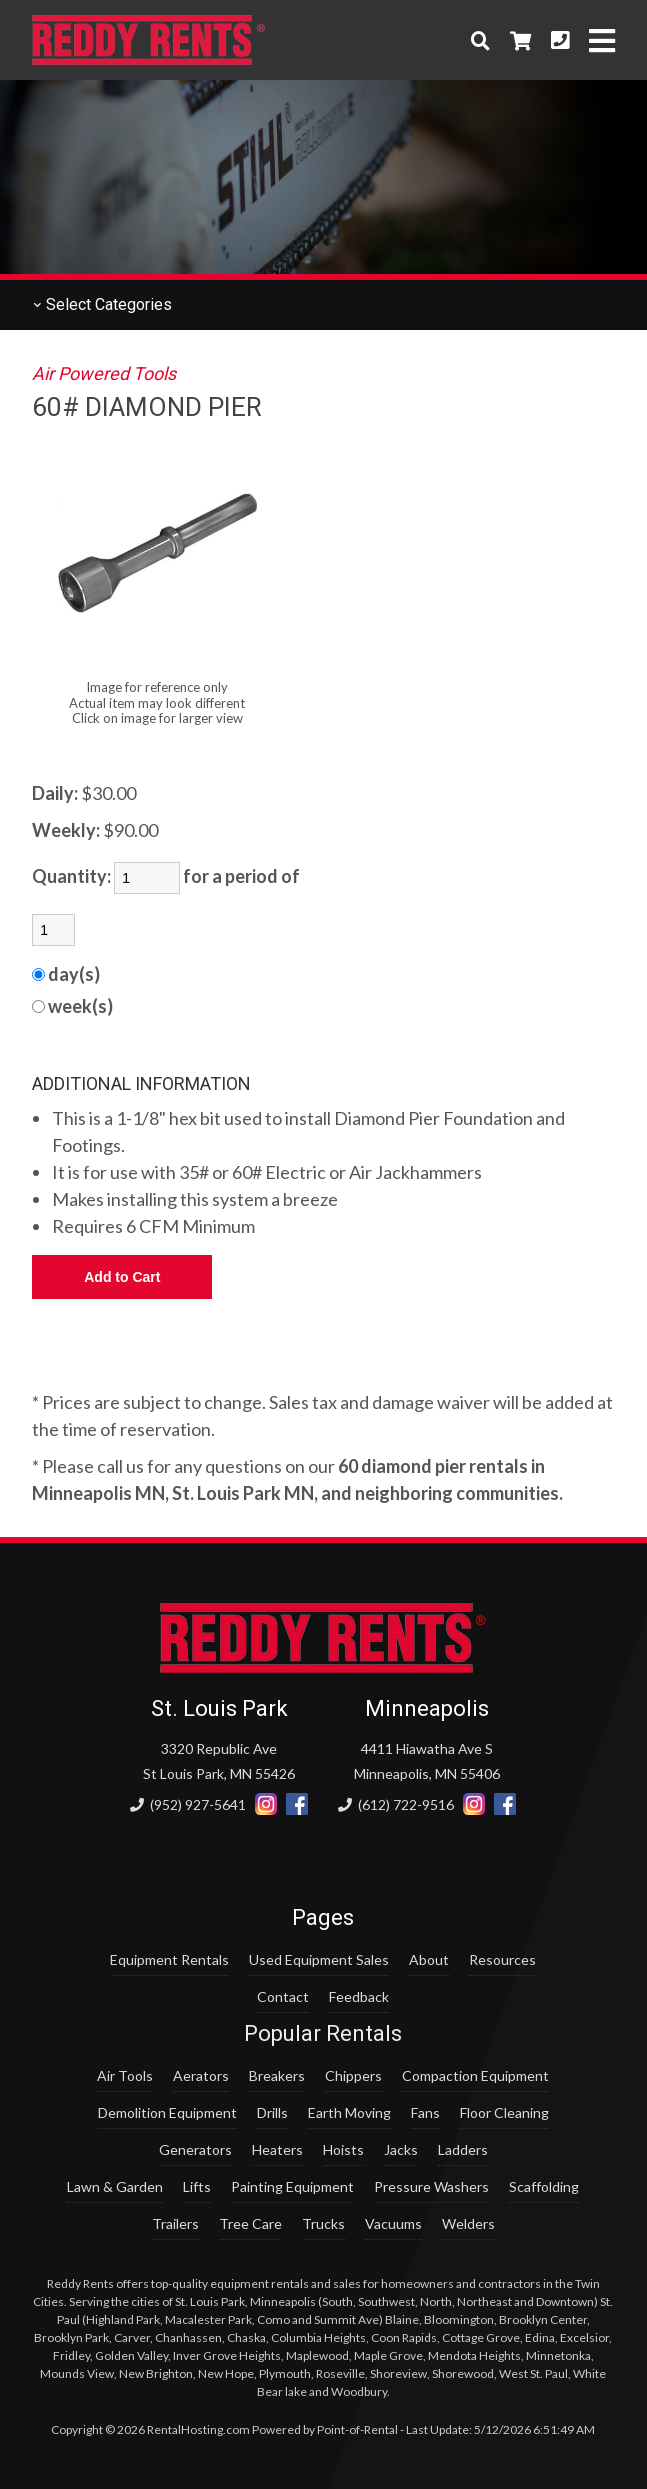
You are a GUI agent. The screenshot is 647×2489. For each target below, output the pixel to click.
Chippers (353, 2075)
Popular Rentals (323, 2033)
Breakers (277, 2075)
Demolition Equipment (167, 2112)
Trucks (323, 2223)
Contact (283, 1996)
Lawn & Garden (115, 2186)
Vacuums (393, 2223)
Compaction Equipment (475, 2075)
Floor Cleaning (504, 2112)
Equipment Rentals (169, 1959)
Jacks (401, 2149)
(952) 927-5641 (188, 1804)
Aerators (201, 2075)
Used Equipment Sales (319, 1959)
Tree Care (250, 2223)
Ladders (463, 2149)
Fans (425, 2112)
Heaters (277, 2149)
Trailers (175, 2223)
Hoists (343, 2149)
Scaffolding (544, 2186)
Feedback (359, 1996)
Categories (102, 304)
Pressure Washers (431, 2186)
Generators (195, 2149)
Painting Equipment (292, 2186)
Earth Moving (349, 2112)
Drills (272, 2112)
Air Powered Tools (104, 373)
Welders (468, 2223)
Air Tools (125, 2075)
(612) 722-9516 (396, 1804)
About (429, 1959)
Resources (502, 1959)
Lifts (197, 2186)
